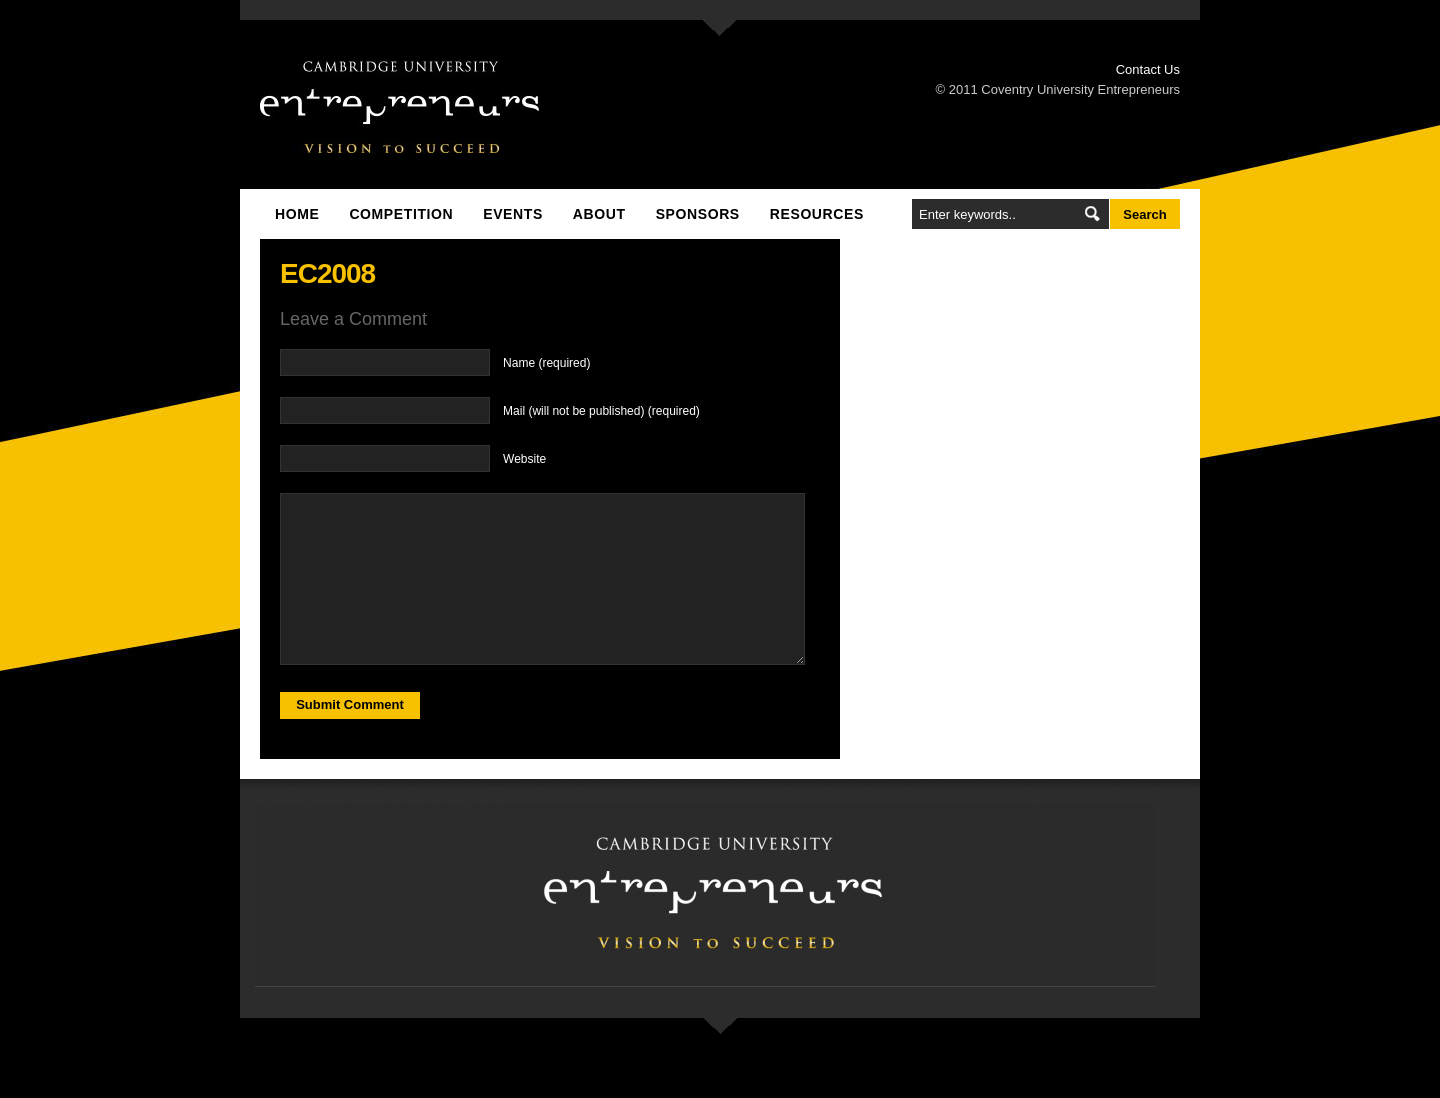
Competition (401, 214)
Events (513, 214)
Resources (817, 214)
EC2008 (327, 273)
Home (297, 214)
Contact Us (1148, 69)
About (599, 214)
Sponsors (698, 214)
